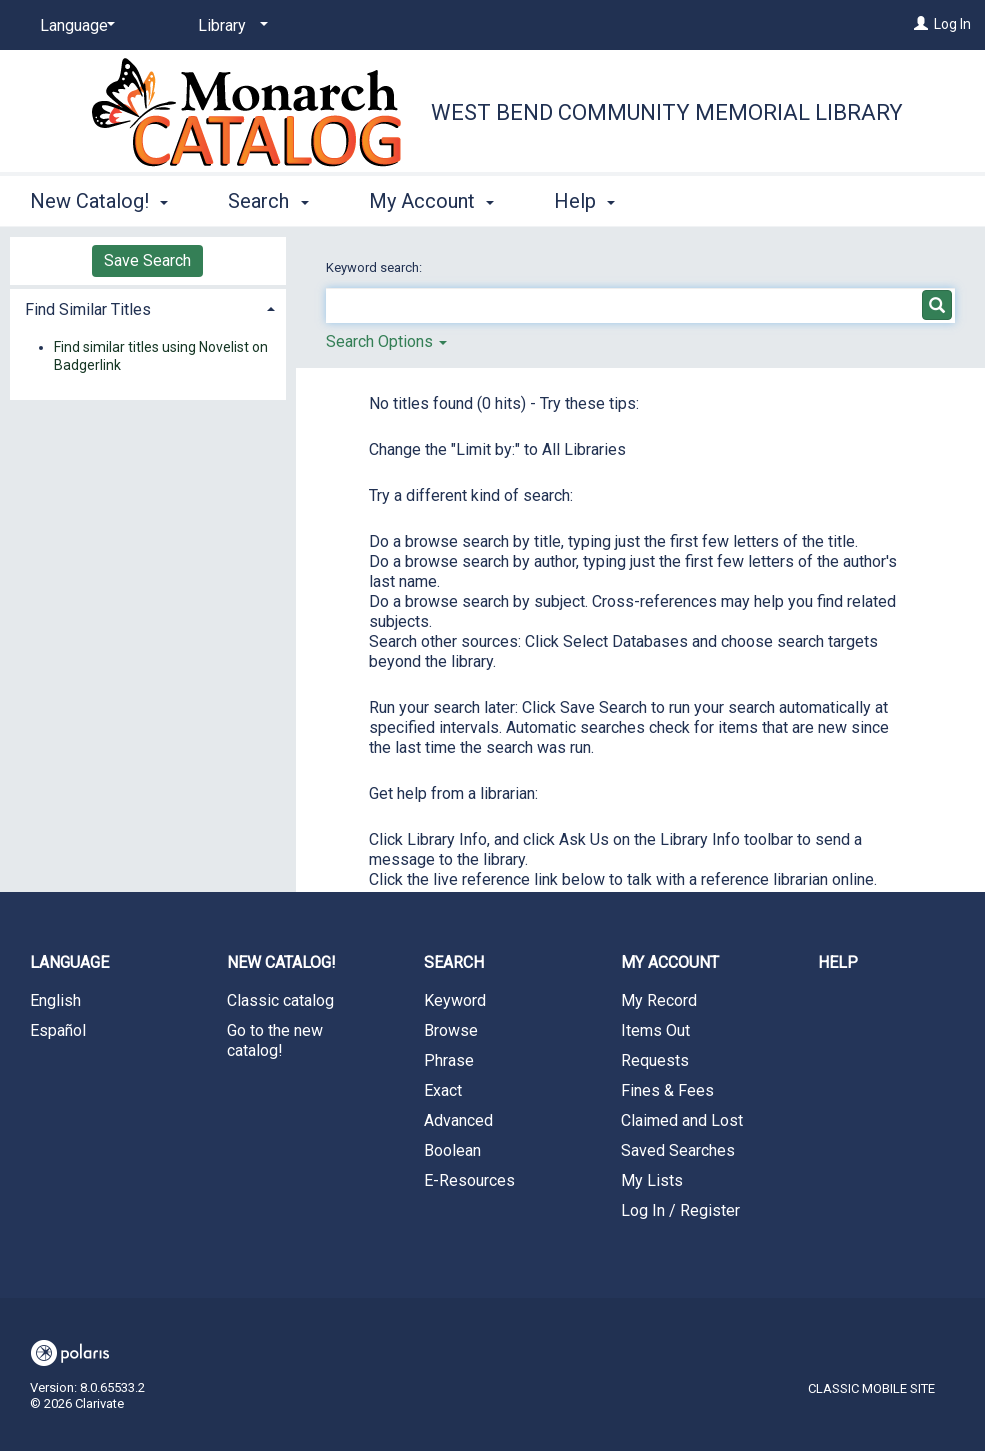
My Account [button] (431, 201)
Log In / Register (680, 1210)
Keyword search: (375, 267)
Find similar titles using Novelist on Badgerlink (161, 356)
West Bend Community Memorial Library (667, 112)
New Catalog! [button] (99, 201)
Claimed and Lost (682, 1120)
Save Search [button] (147, 260)
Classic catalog (280, 1000)
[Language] (74, 26)
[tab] (148, 307)
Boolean (452, 1150)
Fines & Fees (667, 1090)
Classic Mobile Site (871, 1388)
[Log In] (921, 24)
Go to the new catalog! (275, 1040)
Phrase (449, 1060)
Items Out (655, 1030)
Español (58, 1030)
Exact (443, 1090)
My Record (659, 1000)
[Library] (229, 26)
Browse (451, 1030)
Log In (952, 24)
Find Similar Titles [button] (88, 309)
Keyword (455, 1000)
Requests (655, 1060)
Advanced (458, 1120)
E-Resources (469, 1180)
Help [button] (584, 201)
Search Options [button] (386, 341)
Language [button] (69, 962)
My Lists (652, 1180)
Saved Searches (678, 1150)
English (55, 1000)
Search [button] (268, 201)
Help (838, 962)
